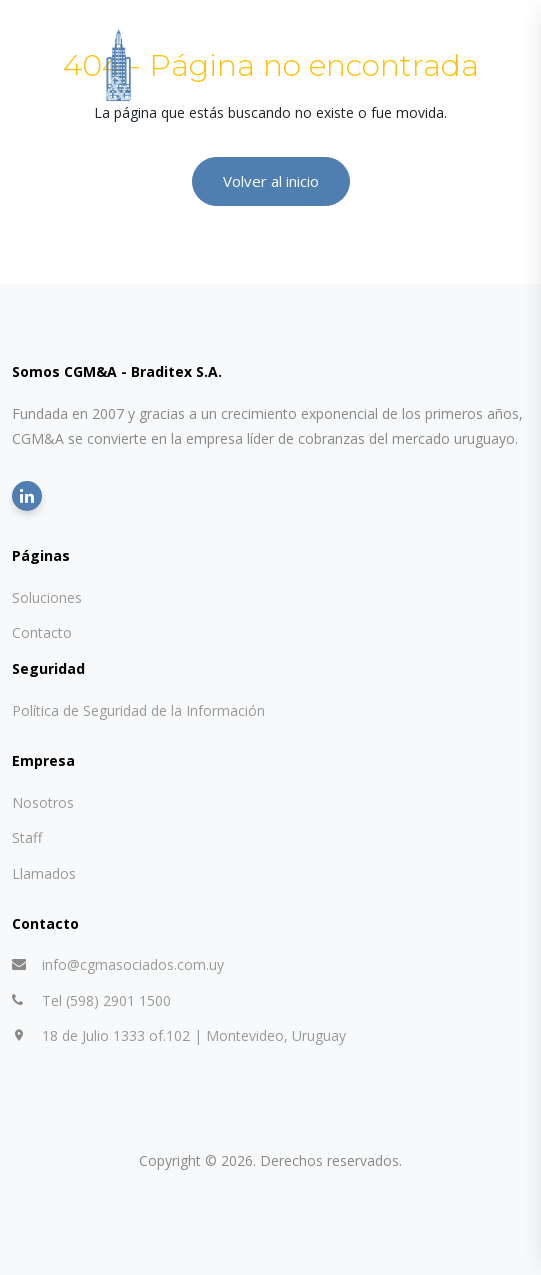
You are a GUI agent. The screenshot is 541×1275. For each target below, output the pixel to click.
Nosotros (43, 802)
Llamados (44, 873)
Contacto (42, 632)
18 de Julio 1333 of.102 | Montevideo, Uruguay (194, 1035)
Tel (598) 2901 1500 (106, 1000)
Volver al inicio (271, 181)
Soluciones (47, 597)
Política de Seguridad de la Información (138, 710)
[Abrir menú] (515, 66)
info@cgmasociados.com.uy (133, 964)
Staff (27, 837)
